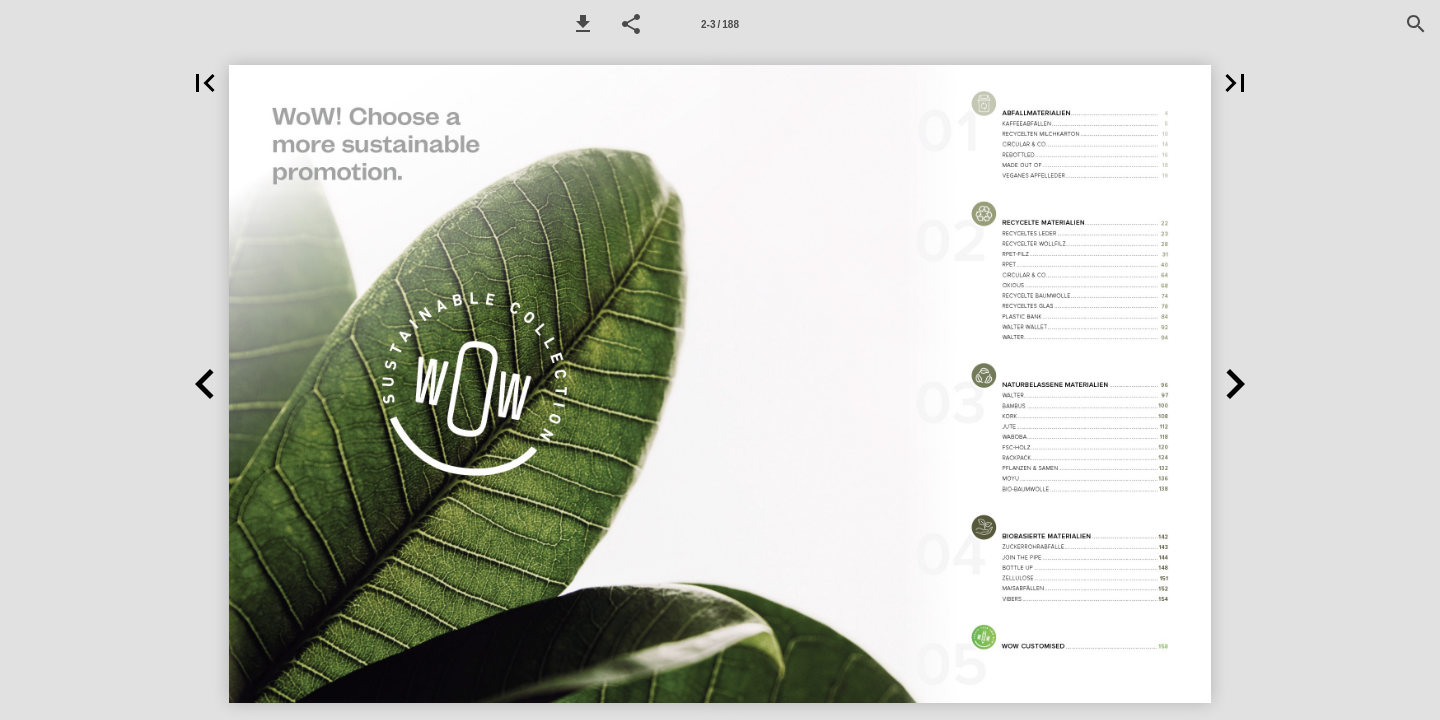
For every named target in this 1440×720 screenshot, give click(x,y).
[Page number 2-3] (720, 24)
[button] (583, 24)
